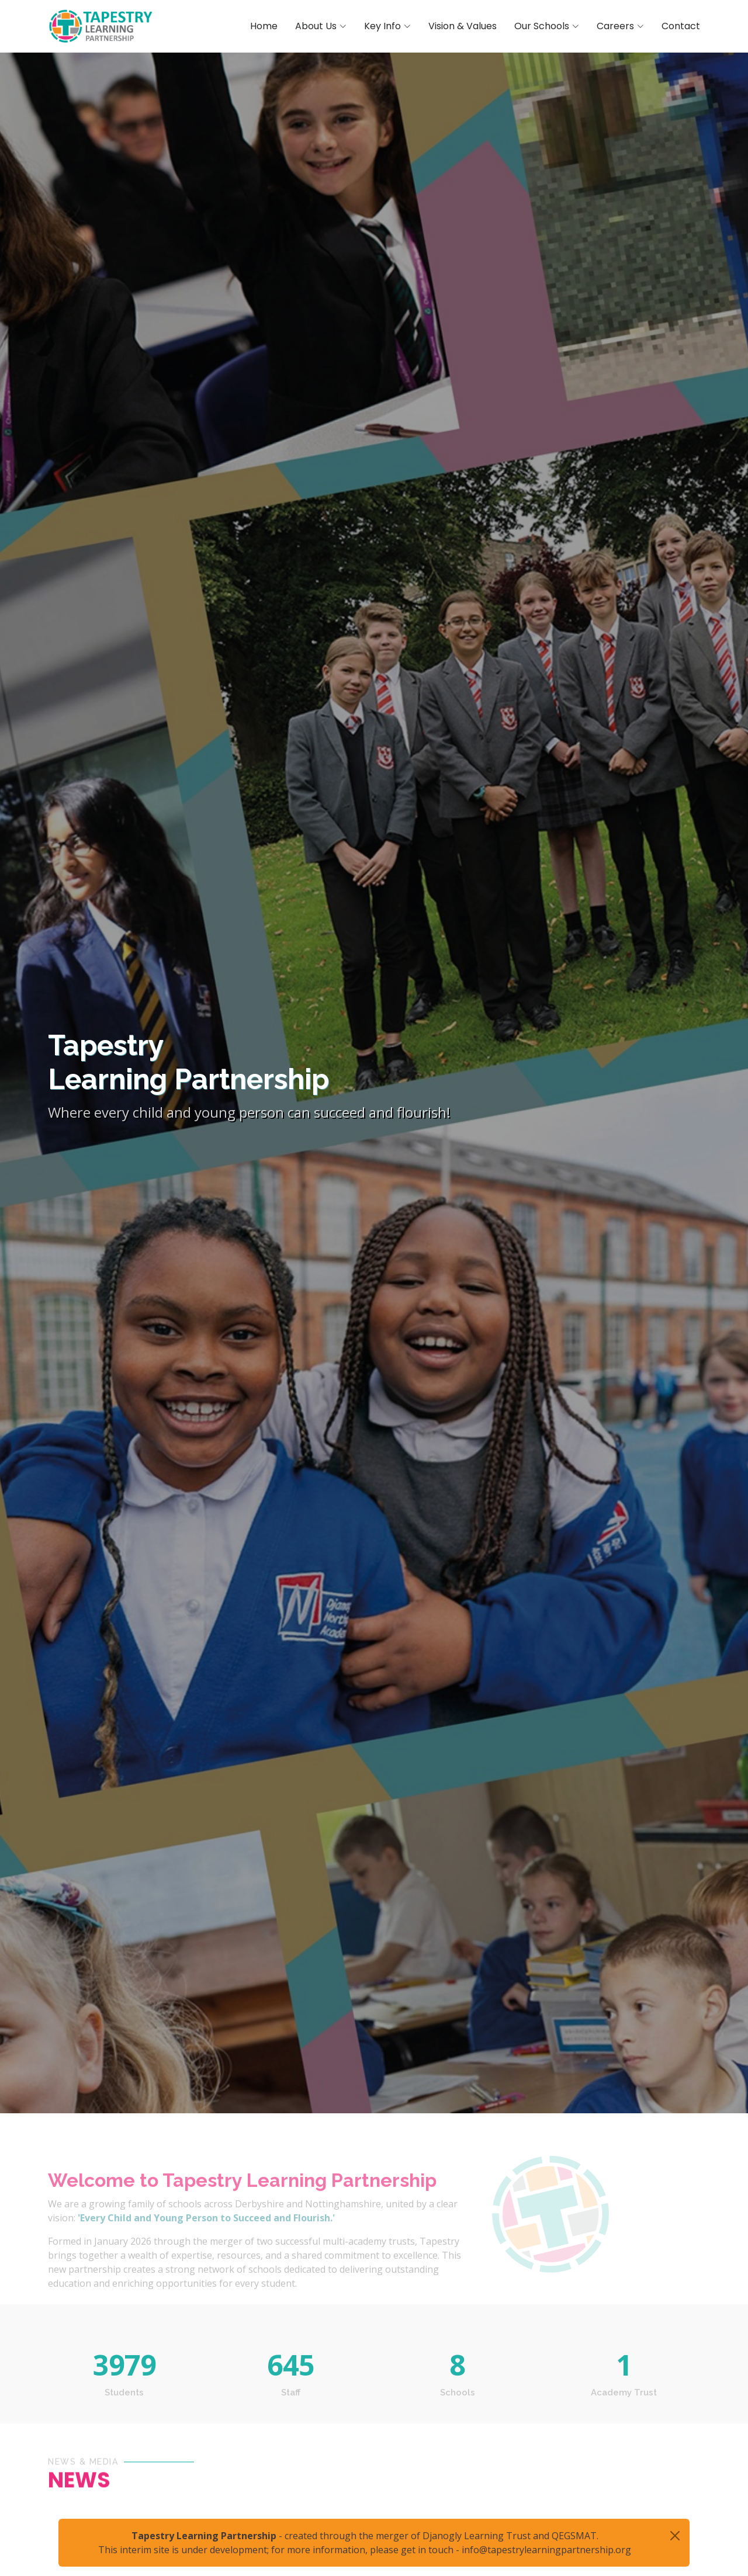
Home (264, 26)
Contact (681, 26)
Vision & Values (462, 26)
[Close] (675, 2535)
